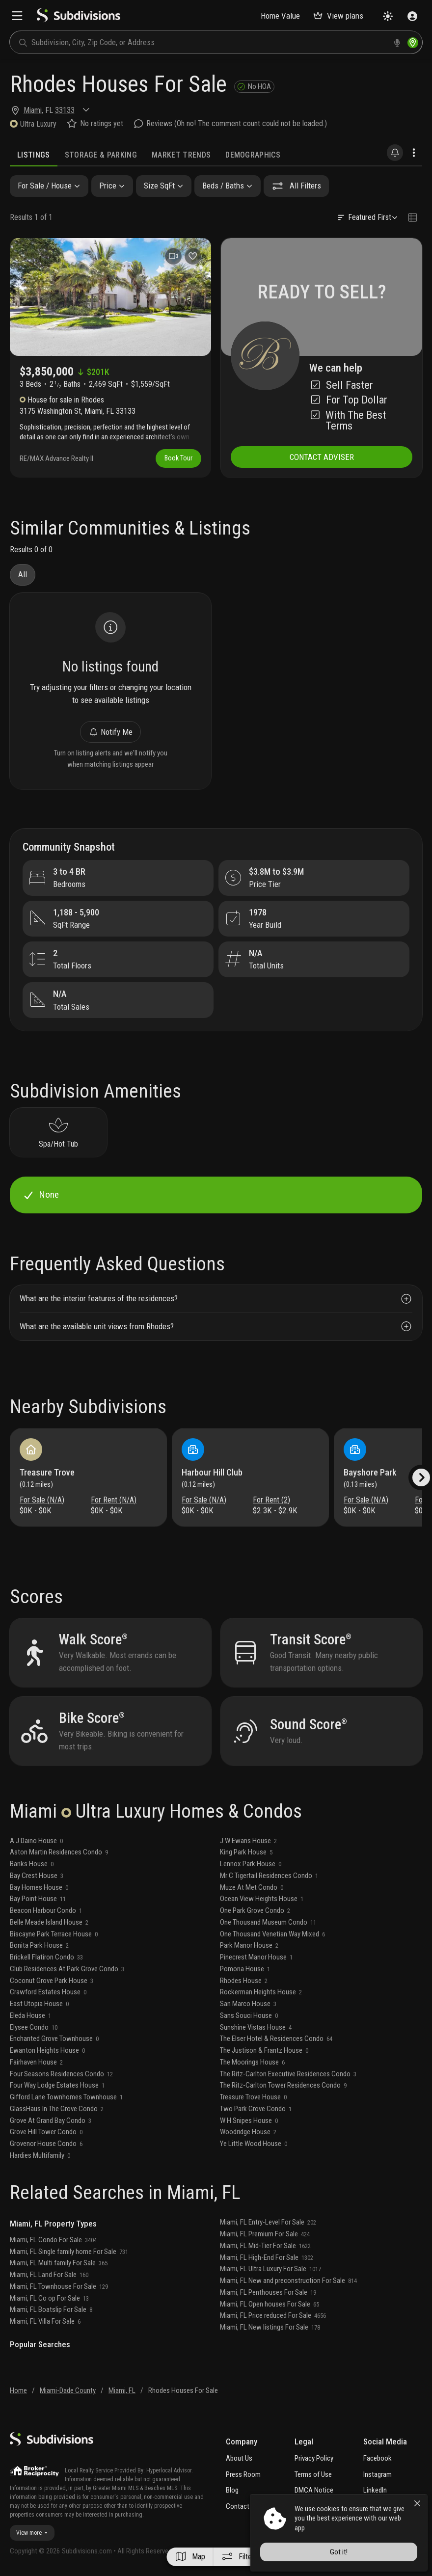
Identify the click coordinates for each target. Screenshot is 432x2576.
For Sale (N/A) (42, 1499)
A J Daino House (36, 1840)
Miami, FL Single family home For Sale (69, 2251)
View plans (338, 16)
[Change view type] (412, 217)
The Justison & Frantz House (264, 2050)
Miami (33, 110)
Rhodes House (244, 1980)
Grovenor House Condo (46, 2143)
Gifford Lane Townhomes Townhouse (66, 2097)
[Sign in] (412, 16)
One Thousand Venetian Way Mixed (272, 1934)
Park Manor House (249, 1945)
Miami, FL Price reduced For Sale (273, 2315)
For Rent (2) (271, 1499)
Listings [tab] (33, 155)
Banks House (32, 1863)
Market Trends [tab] (181, 155)
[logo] (78, 20)
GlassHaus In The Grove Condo (57, 2108)
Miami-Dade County (68, 2390)
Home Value (280, 16)
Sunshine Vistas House (256, 2027)
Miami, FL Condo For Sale (53, 2239)
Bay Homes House (39, 1887)
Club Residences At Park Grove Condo (67, 1968)
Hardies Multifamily (40, 2155)
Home (18, 2390)
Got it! (339, 2552)
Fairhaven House (36, 2062)
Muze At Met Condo (251, 1887)
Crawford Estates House (48, 1991)
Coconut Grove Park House (51, 1980)
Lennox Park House (250, 1863)
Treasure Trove (47, 1472)
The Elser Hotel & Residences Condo (276, 2038)
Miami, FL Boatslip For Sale (51, 2309)
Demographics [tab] (252, 155)
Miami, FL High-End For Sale (266, 2257)
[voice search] (397, 42)
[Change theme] (388, 16)
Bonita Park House (39, 1945)
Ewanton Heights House (47, 2050)
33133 (65, 110)
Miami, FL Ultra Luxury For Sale (270, 2268)
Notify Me (110, 732)
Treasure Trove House (253, 2097)
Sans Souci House (249, 2015)
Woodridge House (248, 2131)
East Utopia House (39, 2003)
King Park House (246, 1852)
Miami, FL (121, 2390)
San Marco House (248, 2003)
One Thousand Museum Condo (268, 1922)
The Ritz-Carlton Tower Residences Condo (283, 2085)
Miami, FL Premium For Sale (265, 2233)
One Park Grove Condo (255, 1910)
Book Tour (178, 458)
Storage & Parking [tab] (101, 155)
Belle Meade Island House (49, 1922)
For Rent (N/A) (113, 1499)
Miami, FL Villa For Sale (45, 2321)
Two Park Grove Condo (256, 2108)
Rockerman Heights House (261, 1991)
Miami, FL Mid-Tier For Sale (265, 2245)
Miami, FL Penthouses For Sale (268, 2292)
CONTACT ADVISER (322, 457)
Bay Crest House (36, 1875)
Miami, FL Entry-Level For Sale (268, 2222)
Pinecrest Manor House (256, 1957)
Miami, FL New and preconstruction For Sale (288, 2280)
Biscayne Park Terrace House (54, 1934)
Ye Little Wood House (253, 2143)
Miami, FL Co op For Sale (49, 2298)
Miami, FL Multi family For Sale (59, 2262)
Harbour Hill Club (212, 1472)
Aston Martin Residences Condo (59, 1852)
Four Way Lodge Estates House (57, 2085)
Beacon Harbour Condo (46, 1910)
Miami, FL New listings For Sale (270, 2327)
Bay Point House (38, 1898)
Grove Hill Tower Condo (46, 2131)
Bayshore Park (370, 1472)
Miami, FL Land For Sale (49, 2274)
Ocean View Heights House (261, 1898)
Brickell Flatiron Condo (46, 1957)
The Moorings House (252, 2062)
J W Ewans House (248, 1840)
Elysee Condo (33, 2027)
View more (32, 2532)
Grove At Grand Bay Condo (50, 2120)
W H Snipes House (249, 2120)
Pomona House (245, 1968)
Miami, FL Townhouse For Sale (59, 2286)
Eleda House (30, 2015)
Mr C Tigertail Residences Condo (269, 1875)
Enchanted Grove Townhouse (54, 2038)
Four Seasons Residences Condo (61, 2073)
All (22, 574)
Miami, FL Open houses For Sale (269, 2304)
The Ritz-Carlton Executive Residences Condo (288, 2073)
